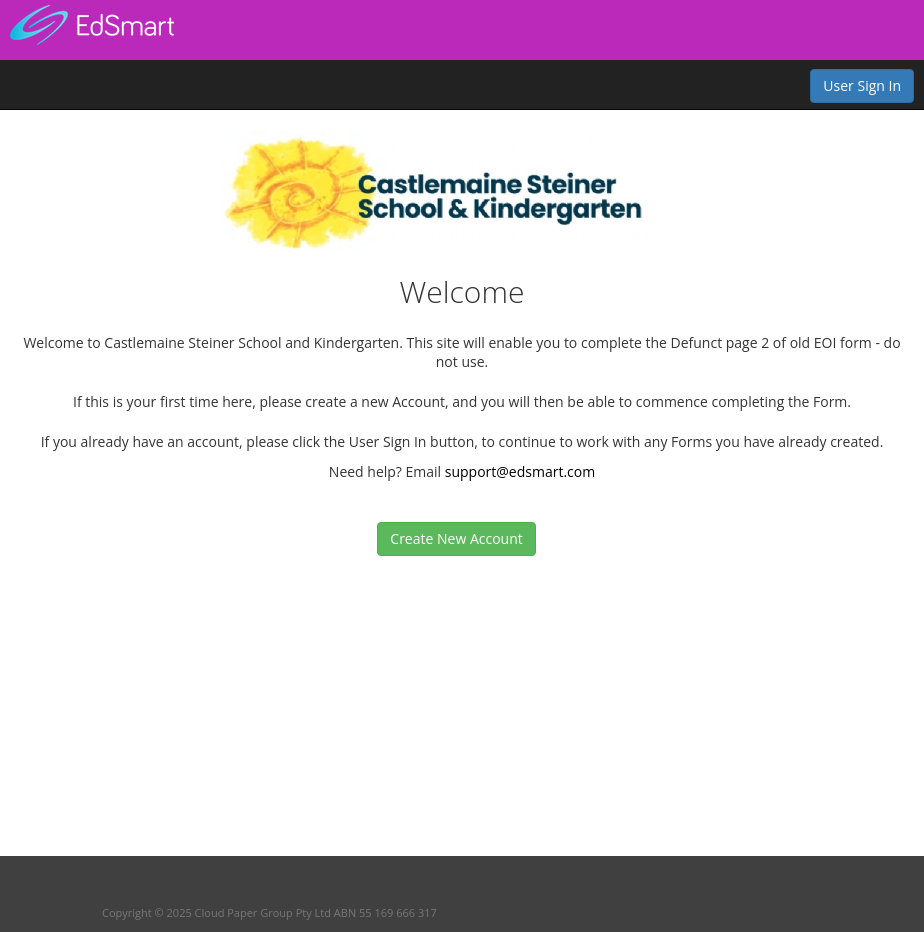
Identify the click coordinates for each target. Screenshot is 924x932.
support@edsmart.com (520, 471)
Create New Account (456, 538)
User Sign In (862, 85)
